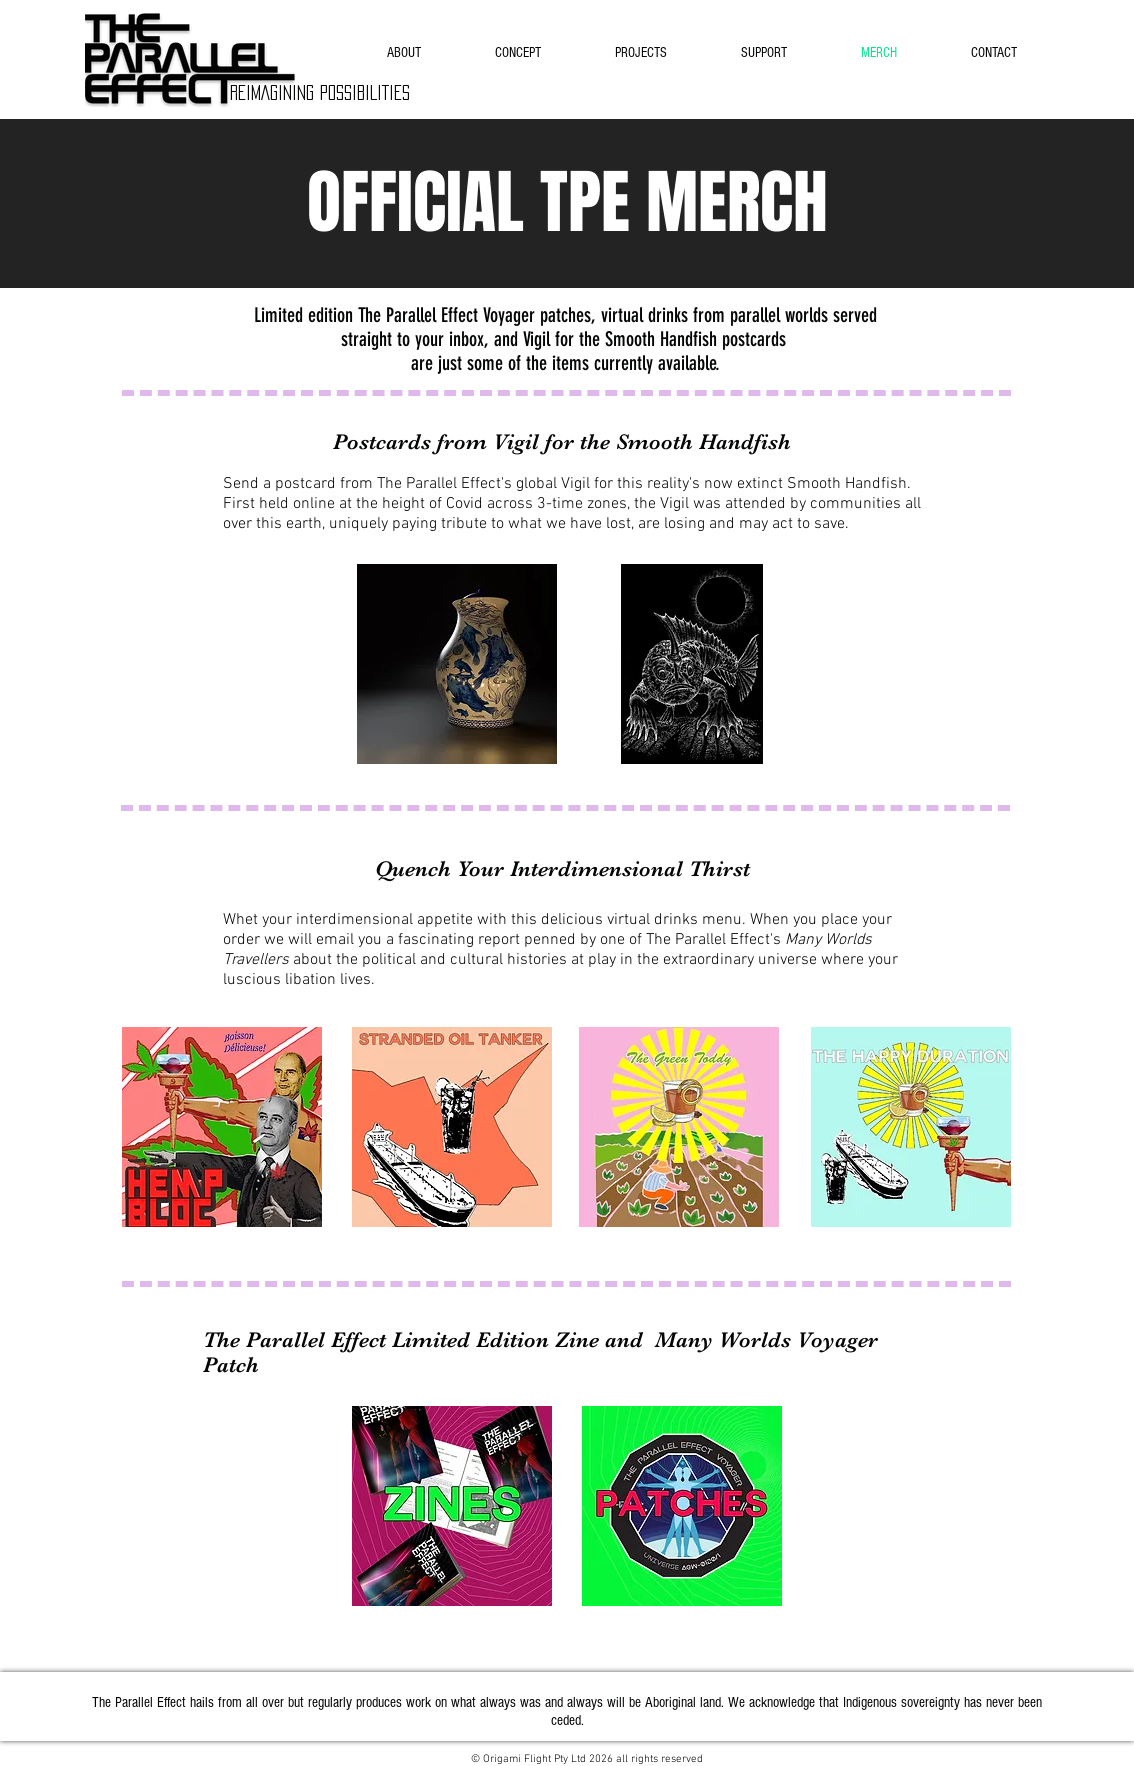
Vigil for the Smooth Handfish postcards (654, 339)
